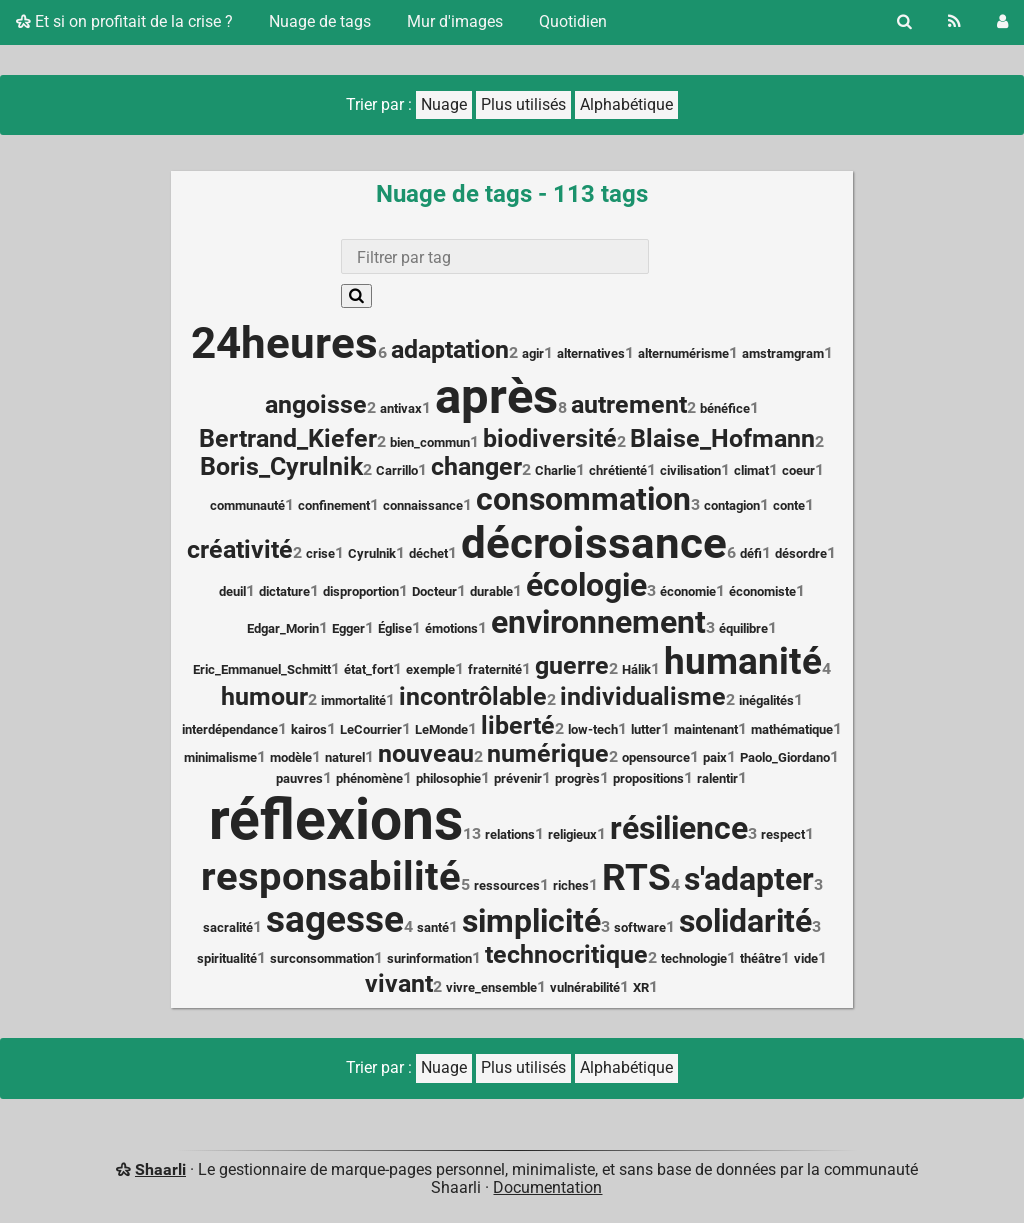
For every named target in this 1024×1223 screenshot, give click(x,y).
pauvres (299, 778)
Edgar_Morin (283, 628)
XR (641, 987)
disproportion (361, 591)
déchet (428, 553)
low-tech (593, 729)
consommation (583, 499)
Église (395, 628)
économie (688, 591)
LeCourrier (371, 729)
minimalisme (220, 757)
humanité (743, 661)
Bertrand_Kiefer (288, 438)
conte (789, 505)
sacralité (228, 927)
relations (510, 834)
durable (491, 591)
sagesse (335, 919)
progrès (577, 778)
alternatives (591, 353)
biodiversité (550, 438)
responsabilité (331, 876)
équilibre (743, 628)
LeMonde (441, 729)
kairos (309, 729)
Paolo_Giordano (785, 757)
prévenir (518, 778)
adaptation (450, 349)
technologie (694, 958)
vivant (399, 983)
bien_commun (430, 442)
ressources (507, 885)
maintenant (706, 729)
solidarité (745, 921)
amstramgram (783, 353)
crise (320, 553)
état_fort (368, 669)
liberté (518, 725)
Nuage (444, 104)
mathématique (792, 729)
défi (751, 553)
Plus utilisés (523, 104)
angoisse (316, 404)
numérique (548, 753)
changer (476, 466)
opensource (656, 757)
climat (751, 470)
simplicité (531, 921)
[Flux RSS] (954, 22)
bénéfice (725, 408)
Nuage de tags (320, 21)
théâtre (760, 958)
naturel (345, 757)
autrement (629, 404)
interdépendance (230, 729)
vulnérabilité (585, 987)
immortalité (353, 700)
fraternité (495, 669)
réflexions (336, 819)
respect (783, 834)
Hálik (636, 669)
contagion (732, 505)
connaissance (423, 505)
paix (715, 757)
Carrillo (397, 470)
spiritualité (227, 958)
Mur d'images (455, 21)
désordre (801, 553)
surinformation (429, 958)
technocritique (566, 954)
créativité (240, 549)
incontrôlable (473, 696)
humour (264, 696)
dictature (284, 591)
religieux (572, 834)
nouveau (426, 753)
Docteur (434, 591)
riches (571, 885)
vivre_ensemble (491, 987)
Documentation (547, 1187)
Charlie (555, 470)
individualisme (643, 696)
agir (533, 353)
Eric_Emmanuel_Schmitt (262, 669)
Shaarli (160, 1169)
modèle (291, 757)
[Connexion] (1002, 22)
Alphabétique (626, 104)
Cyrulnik (372, 553)
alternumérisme (683, 353)
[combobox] (494, 256)
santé (433, 927)
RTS (636, 877)
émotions (451, 628)
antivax (401, 408)
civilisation (690, 470)
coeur (798, 470)
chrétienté (618, 470)
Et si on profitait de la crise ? (124, 21)
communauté (247, 505)
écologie (586, 585)
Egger (348, 628)
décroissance (594, 543)
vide (806, 958)
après (496, 396)
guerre (572, 665)
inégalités (766, 700)
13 (472, 833)
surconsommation (322, 958)
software (640, 927)
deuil (232, 591)
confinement (334, 505)
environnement (598, 622)
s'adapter (749, 879)
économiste (762, 591)
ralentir (717, 778)
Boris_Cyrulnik (281, 466)
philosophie (448, 778)
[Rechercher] (904, 22)
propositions (648, 778)
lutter (646, 729)
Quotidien (573, 21)
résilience (679, 828)
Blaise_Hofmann (722, 438)
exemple (430, 669)
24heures (284, 343)
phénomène (369, 778)
